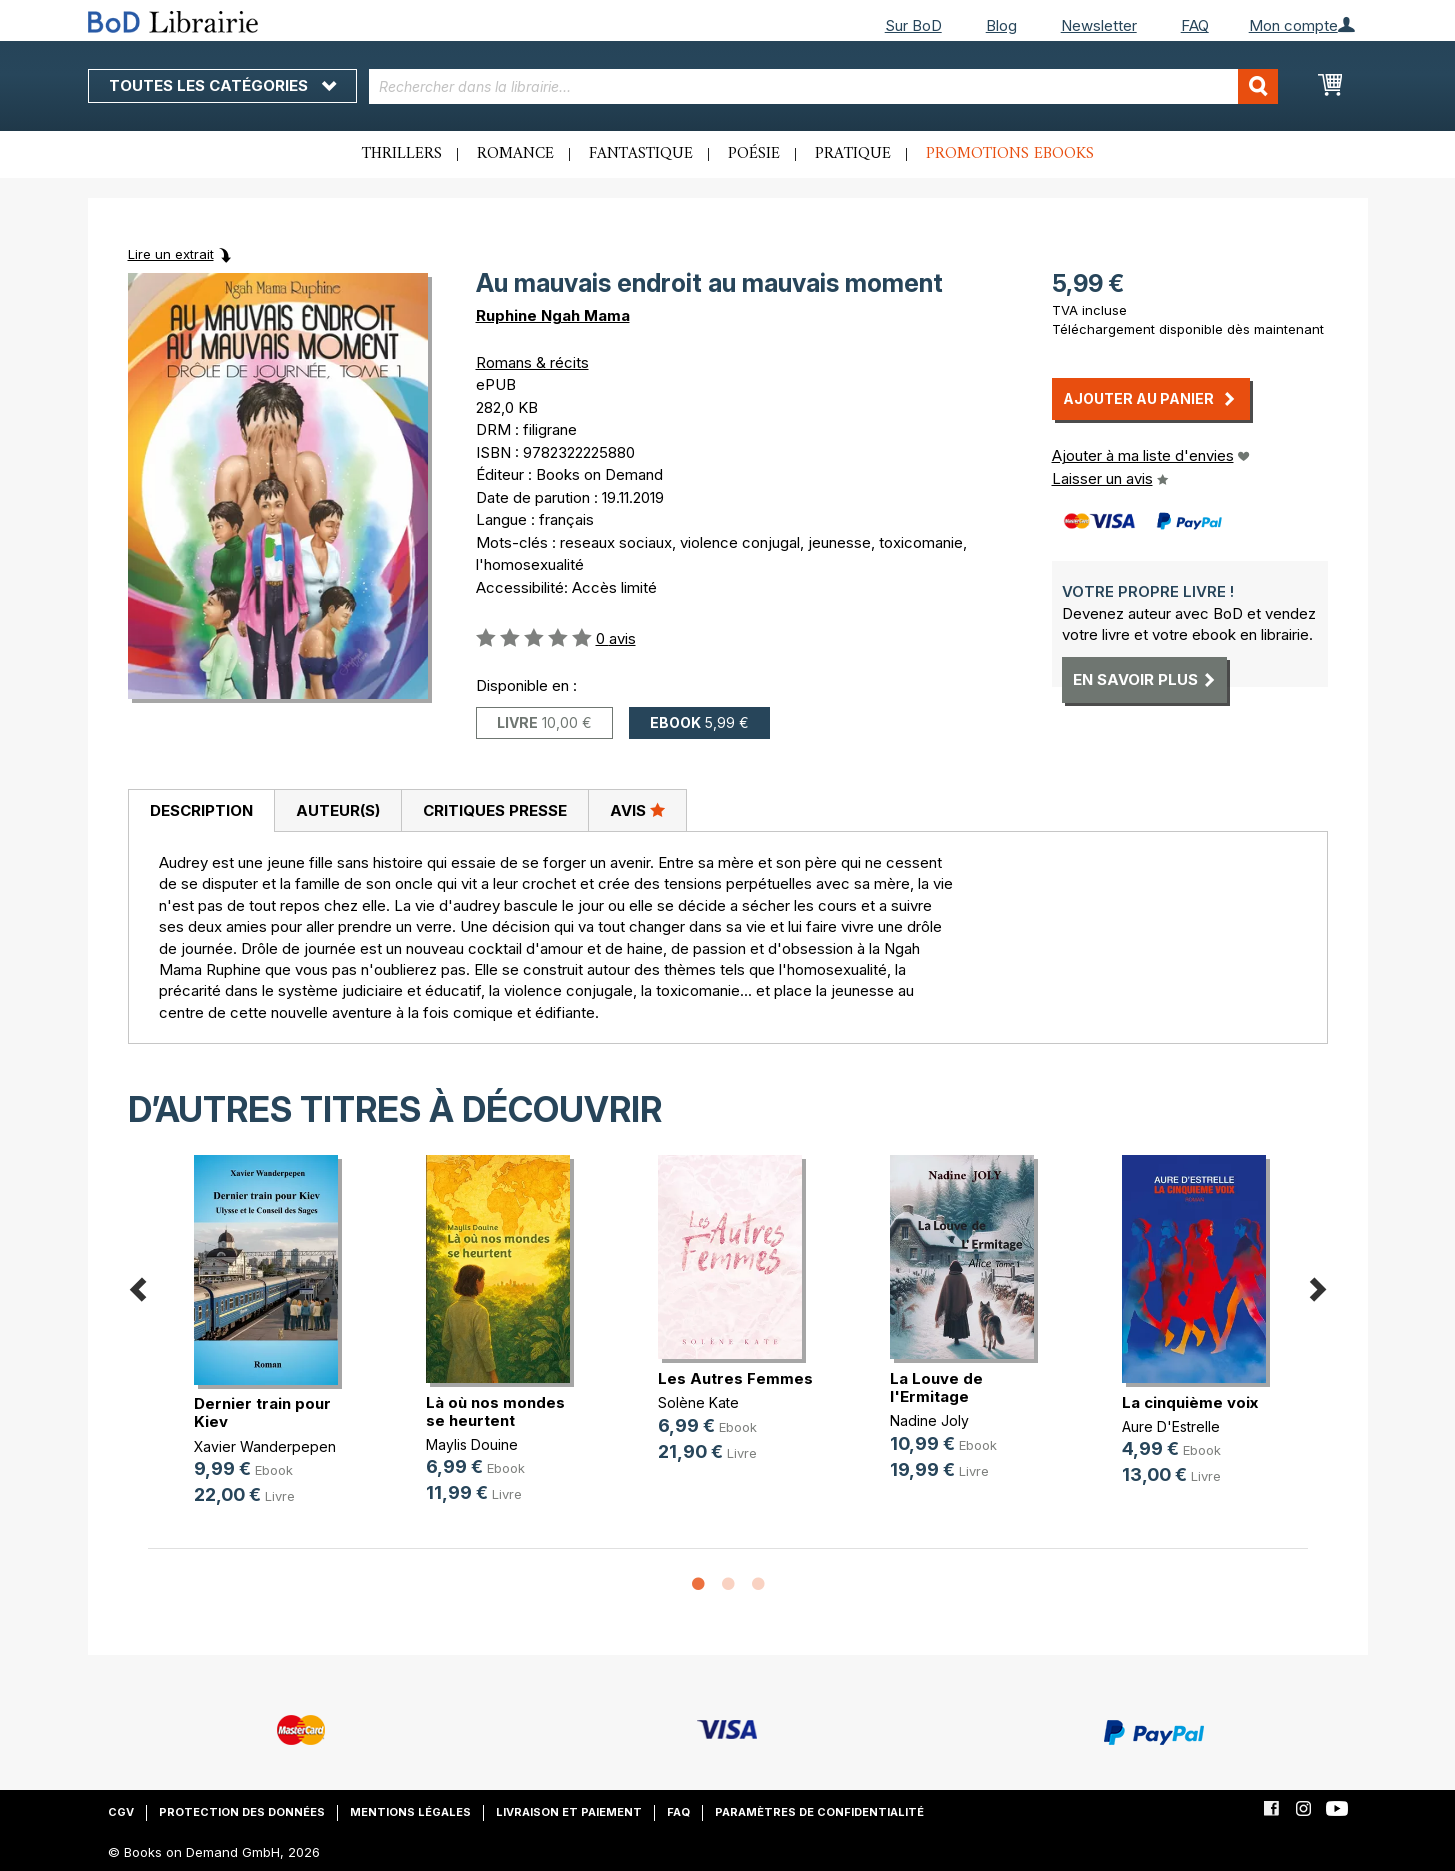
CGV (121, 1812)
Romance (515, 154)
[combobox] (823, 86)
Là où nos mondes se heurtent (495, 1411)
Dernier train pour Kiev (262, 1412)
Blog (1001, 25)
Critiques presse (495, 810)
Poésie (754, 154)
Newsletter (1099, 25)
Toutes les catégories (222, 85)
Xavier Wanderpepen (265, 1446)
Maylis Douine (472, 1444)
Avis (637, 810)
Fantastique (641, 154)
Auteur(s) (338, 810)
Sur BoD (913, 25)
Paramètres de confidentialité (819, 1812)
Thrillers (402, 154)
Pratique (853, 154)
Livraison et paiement (569, 1812)
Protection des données (242, 1812)
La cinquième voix (1190, 1402)
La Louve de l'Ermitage (936, 1387)
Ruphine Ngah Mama (553, 315)
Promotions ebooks (1010, 154)
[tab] (201, 811)
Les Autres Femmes (735, 1378)
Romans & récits (532, 362)
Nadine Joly (929, 1420)
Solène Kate (698, 1402)
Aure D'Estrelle (1171, 1426)
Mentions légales (410, 1812)
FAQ (1195, 25)
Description (201, 810)
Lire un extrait (171, 254)
